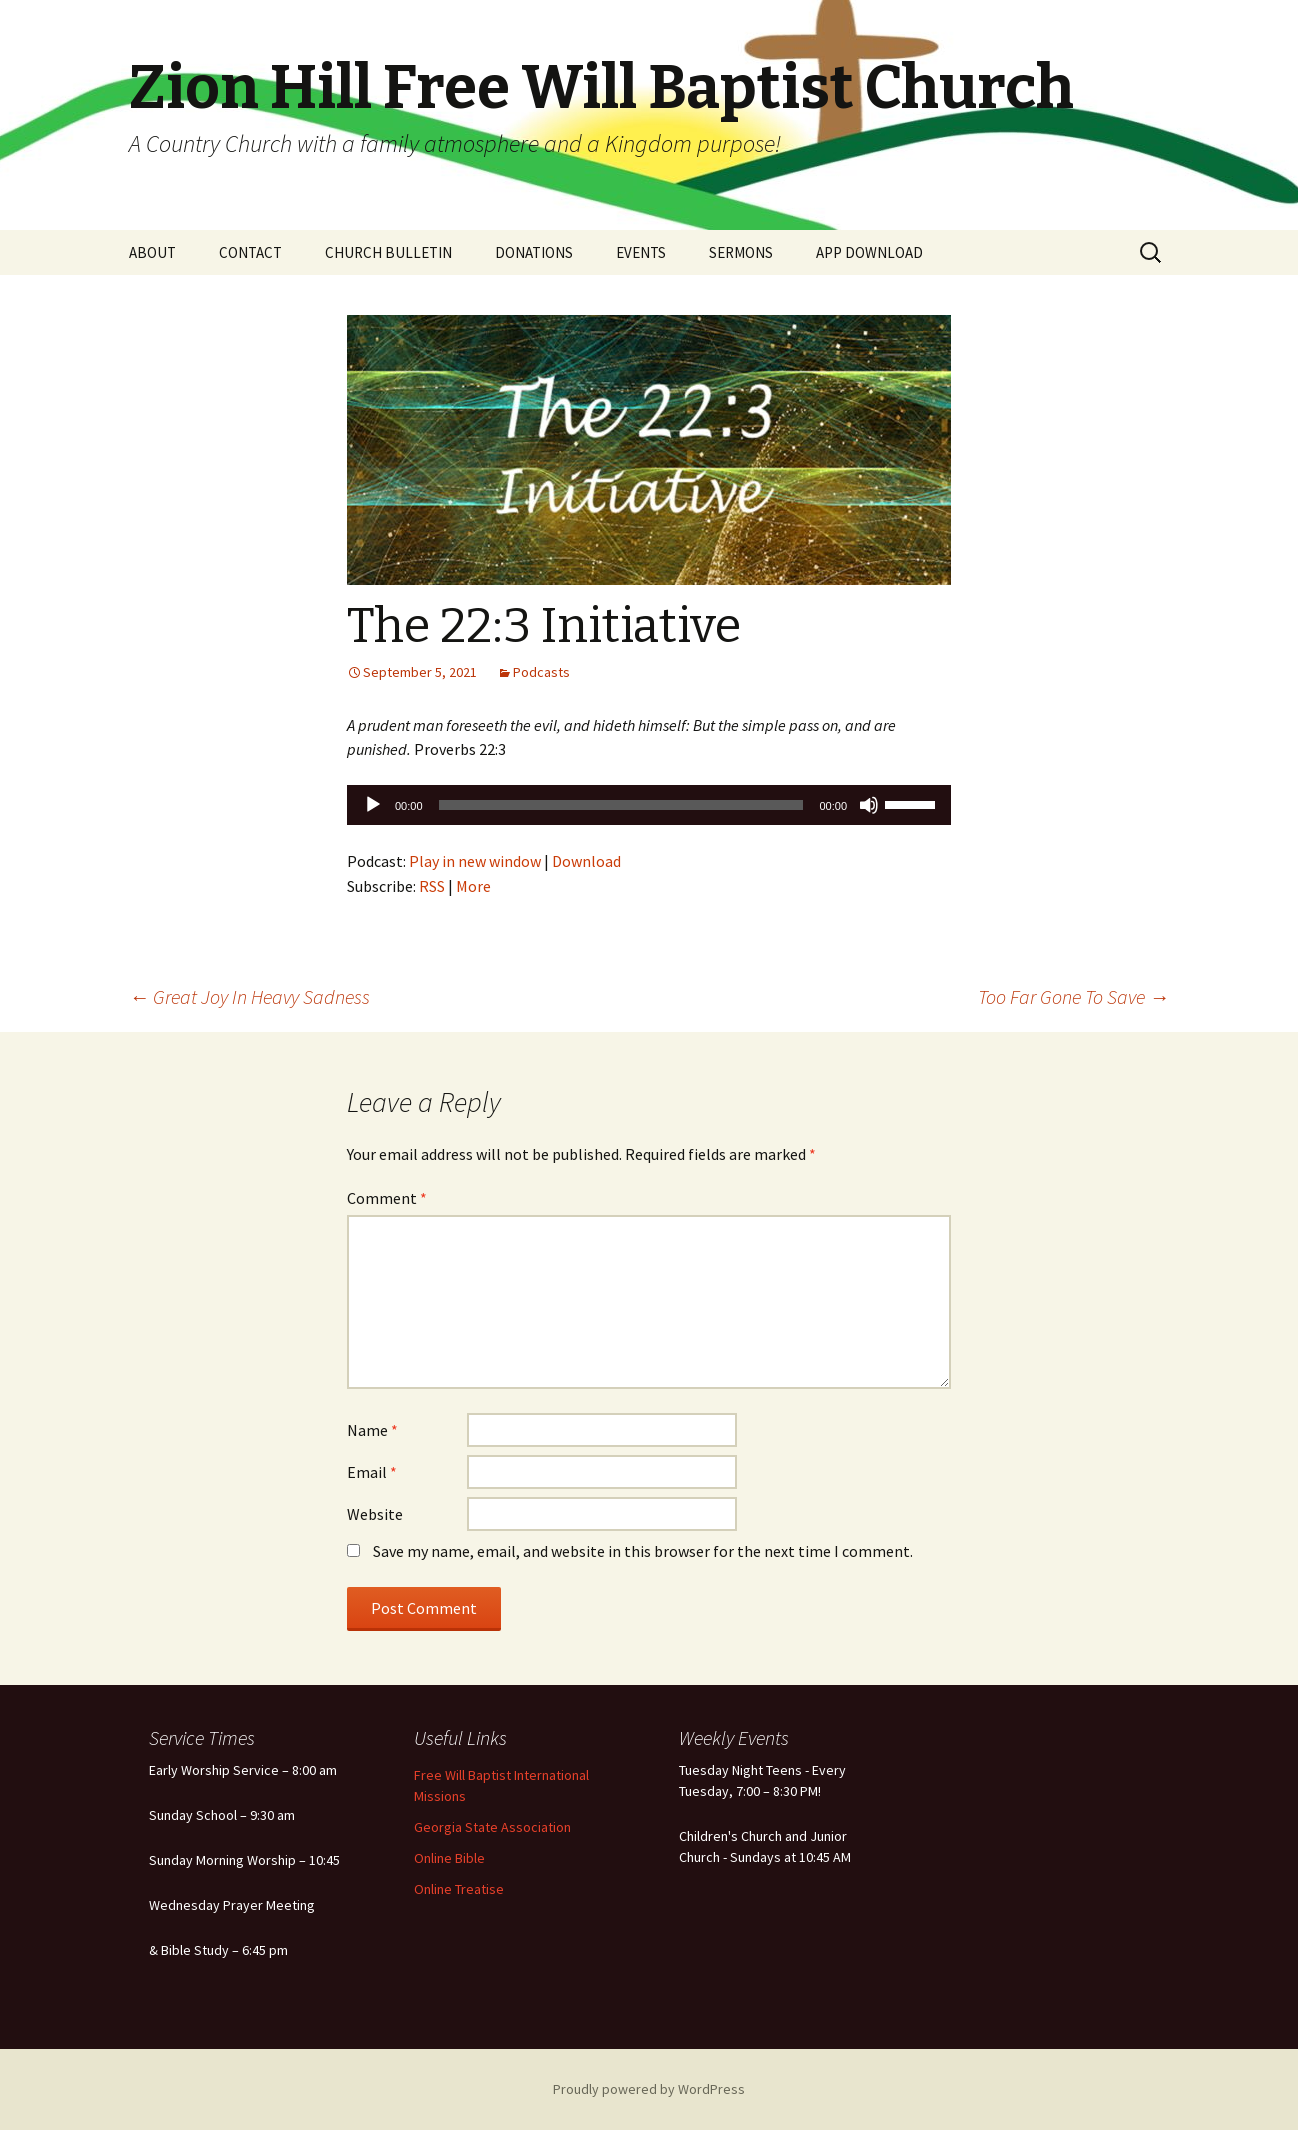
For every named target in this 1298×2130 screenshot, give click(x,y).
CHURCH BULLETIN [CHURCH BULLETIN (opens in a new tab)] (388, 252)
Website (375, 1514)
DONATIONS (534, 252)
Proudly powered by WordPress (649, 2089)
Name (372, 1430)
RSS (432, 886)
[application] (649, 805)
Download (586, 861)
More (473, 886)
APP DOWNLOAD (869, 252)
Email (372, 1472)
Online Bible (449, 1858)
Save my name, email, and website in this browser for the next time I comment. (643, 1551)
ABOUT (152, 252)
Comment (387, 1198)
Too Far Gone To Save (1073, 996)
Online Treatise (459, 1889)
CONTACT (250, 252)
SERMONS (741, 252)
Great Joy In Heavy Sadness (249, 996)
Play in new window (475, 861)
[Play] (373, 805)
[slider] (621, 805)
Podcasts (541, 672)
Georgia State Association (492, 1827)
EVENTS (641, 252)
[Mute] (869, 805)
